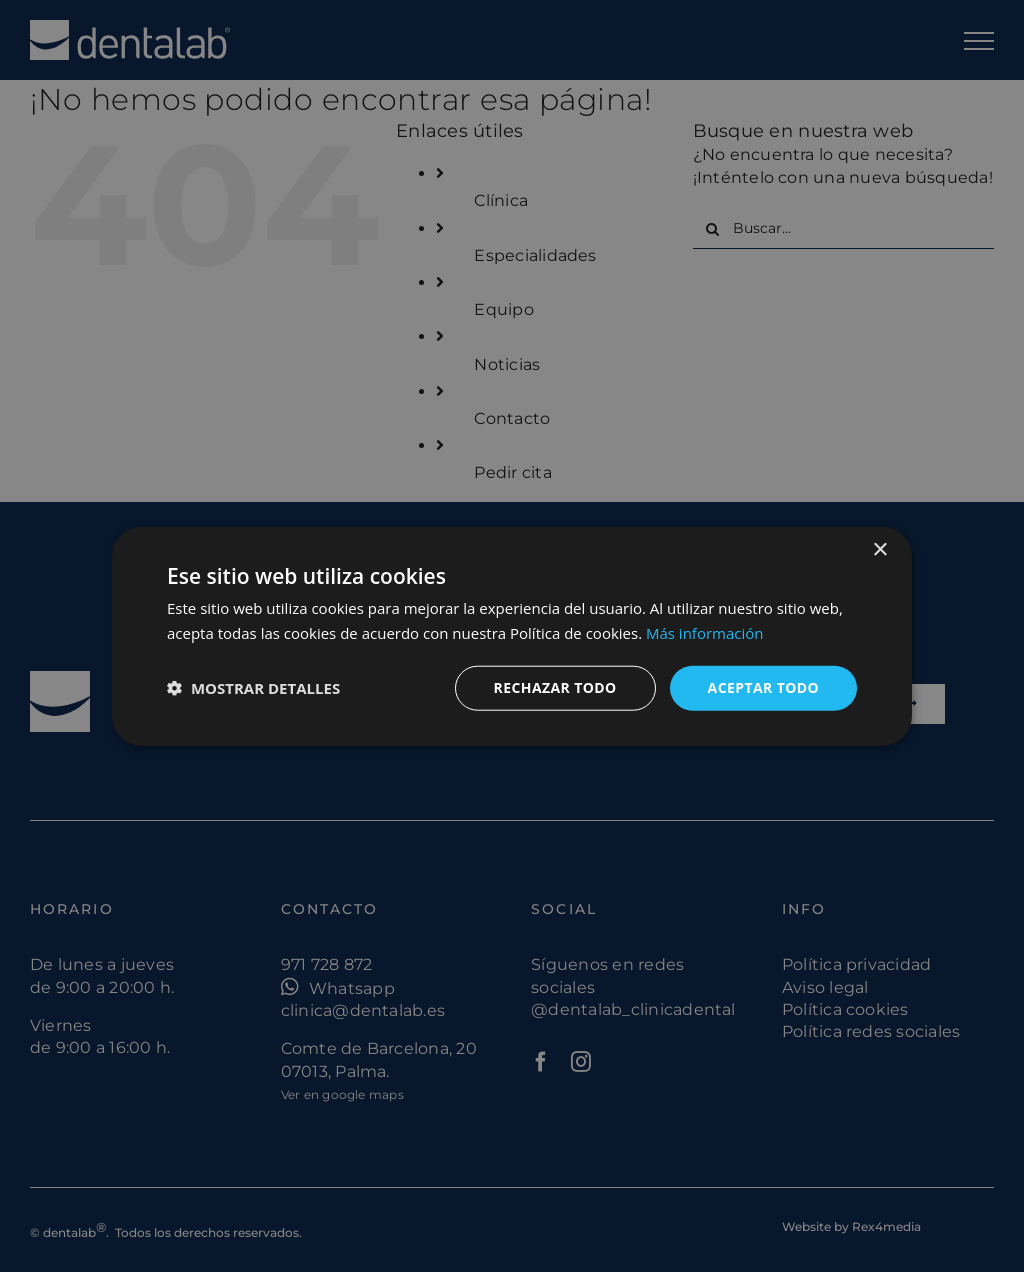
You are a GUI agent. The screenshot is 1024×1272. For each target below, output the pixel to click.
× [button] (879, 550)
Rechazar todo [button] (555, 687)
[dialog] (512, 636)
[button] (253, 688)
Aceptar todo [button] (763, 687)
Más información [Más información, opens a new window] (704, 633)
